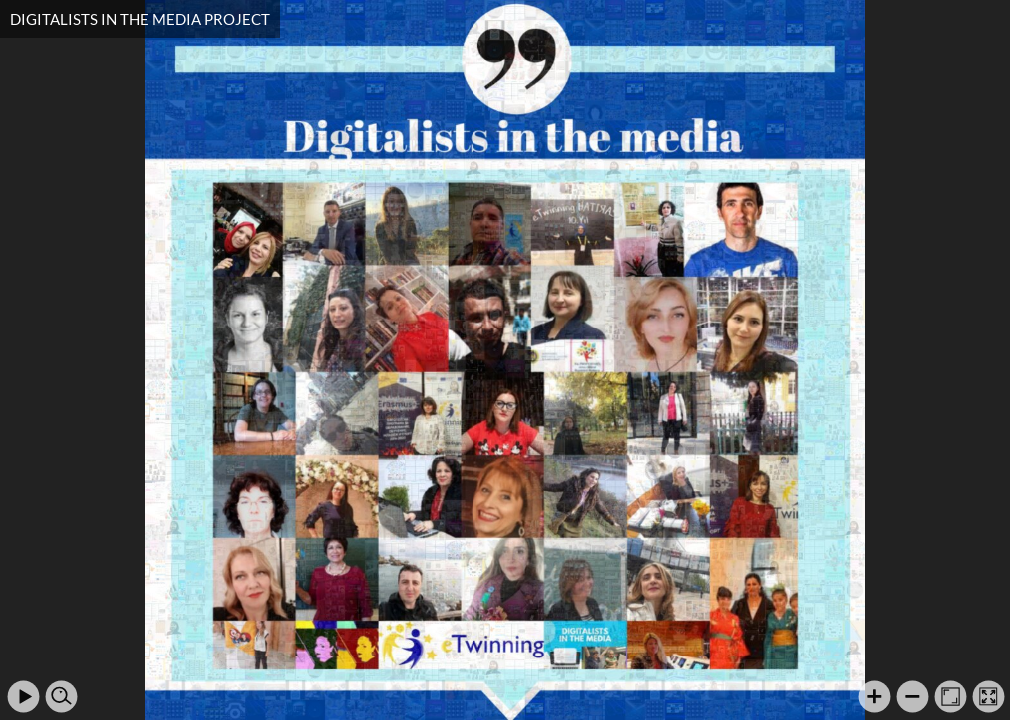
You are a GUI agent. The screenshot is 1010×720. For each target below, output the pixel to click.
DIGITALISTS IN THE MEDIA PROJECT (140, 19)
